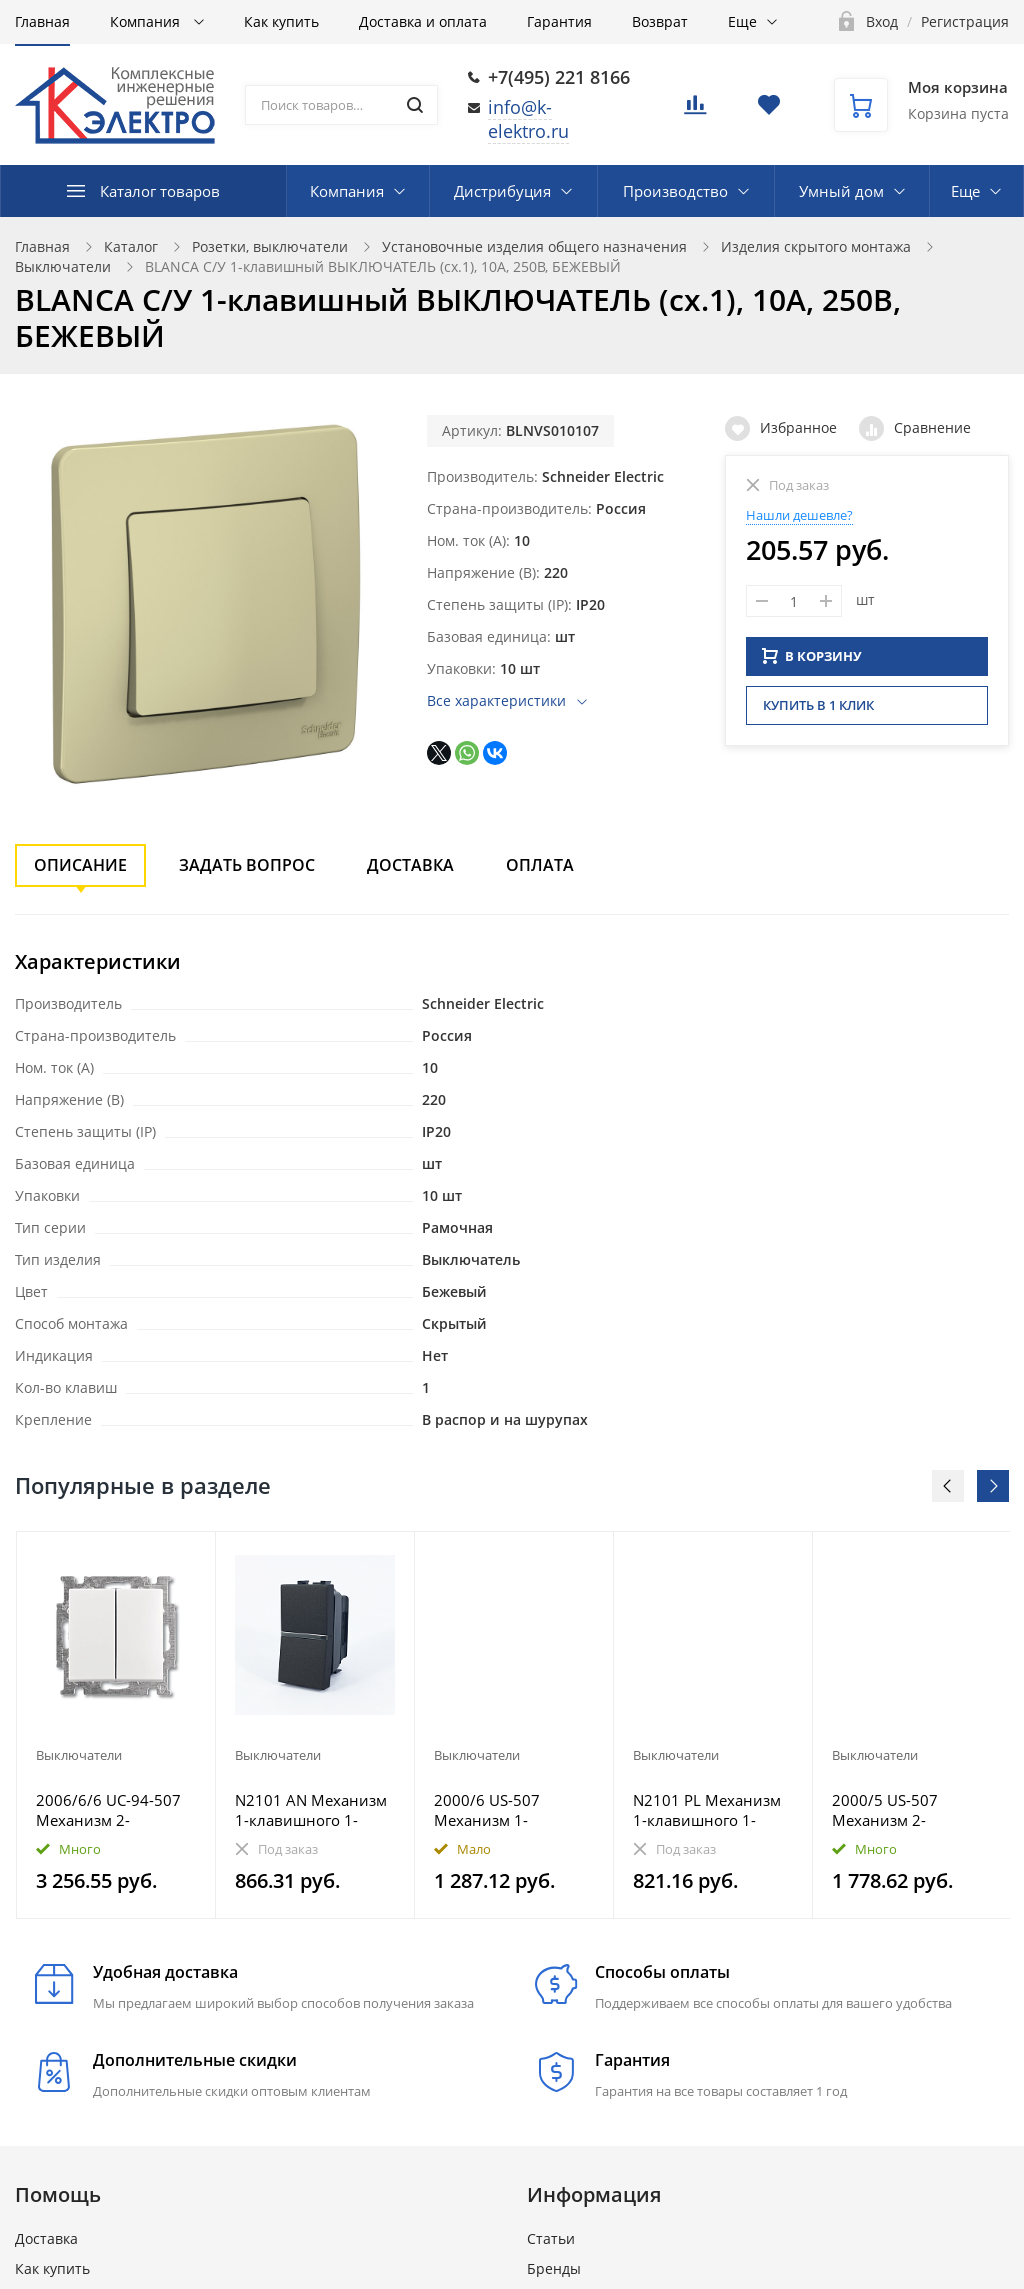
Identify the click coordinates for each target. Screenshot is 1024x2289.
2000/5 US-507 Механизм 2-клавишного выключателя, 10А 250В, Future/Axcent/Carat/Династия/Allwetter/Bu (912, 1810)
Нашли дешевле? (799, 515)
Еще (742, 21)
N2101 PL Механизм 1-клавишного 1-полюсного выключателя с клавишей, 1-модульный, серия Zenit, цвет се (707, 1810)
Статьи (551, 2238)
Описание (80, 865)
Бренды (554, 2268)
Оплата (540, 865)
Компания (147, 21)
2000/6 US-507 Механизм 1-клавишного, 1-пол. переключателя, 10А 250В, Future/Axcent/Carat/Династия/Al (508, 1810)
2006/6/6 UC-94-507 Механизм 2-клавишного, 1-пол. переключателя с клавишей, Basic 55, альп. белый (108, 1810)
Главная (42, 21)
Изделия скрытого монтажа (816, 246)
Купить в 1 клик (818, 702)
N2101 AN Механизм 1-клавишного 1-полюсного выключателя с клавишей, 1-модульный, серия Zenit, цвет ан (311, 1810)
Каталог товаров (160, 191)
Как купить (281, 21)
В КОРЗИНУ (812, 653)
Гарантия (559, 21)
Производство (675, 191)
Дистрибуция (502, 191)
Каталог (131, 246)
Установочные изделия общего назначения (534, 246)
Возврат (660, 21)
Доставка (410, 865)
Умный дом (841, 191)
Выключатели (63, 266)
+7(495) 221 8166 (559, 77)
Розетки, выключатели (270, 246)
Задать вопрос (247, 865)
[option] (116, 1725)
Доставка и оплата (423, 21)
